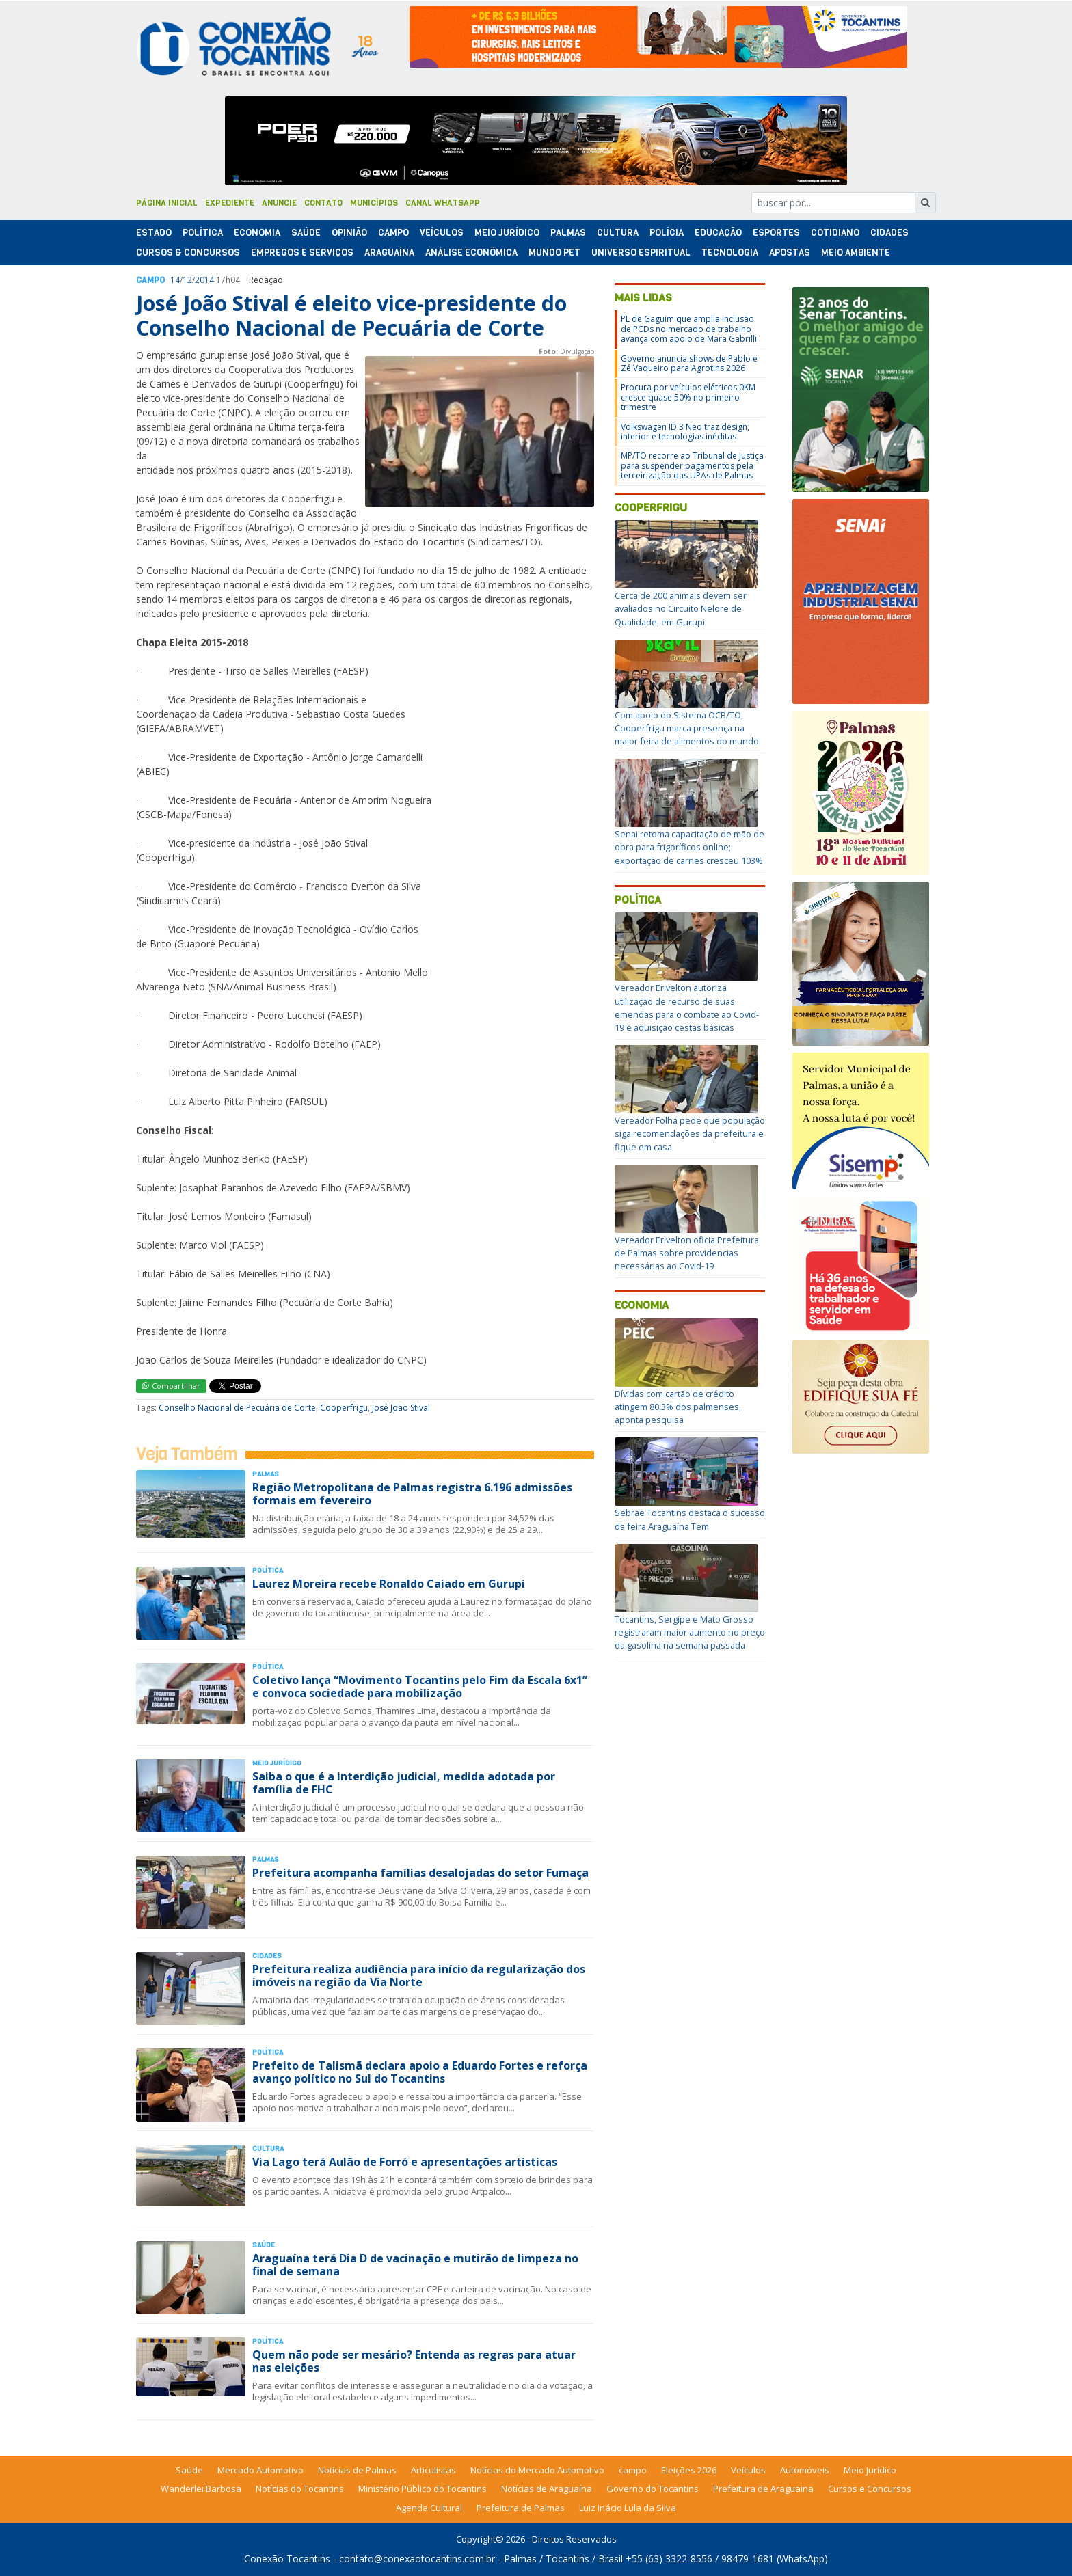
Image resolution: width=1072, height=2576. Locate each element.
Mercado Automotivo (260, 2470)
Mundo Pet (554, 252)
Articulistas (433, 2470)
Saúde (306, 233)
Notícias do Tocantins (300, 2488)
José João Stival (401, 1407)
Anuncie (279, 203)
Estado (154, 233)
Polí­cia (666, 233)
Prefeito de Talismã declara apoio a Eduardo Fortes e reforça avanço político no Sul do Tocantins (419, 2072)
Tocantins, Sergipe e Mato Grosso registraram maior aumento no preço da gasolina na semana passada (690, 1632)
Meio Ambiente (855, 252)
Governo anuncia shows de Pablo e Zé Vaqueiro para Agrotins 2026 (689, 363)
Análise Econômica (471, 252)
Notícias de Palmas (357, 2470)
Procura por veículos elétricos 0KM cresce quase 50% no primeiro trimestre (688, 397)
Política (638, 900)
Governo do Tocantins (652, 2488)
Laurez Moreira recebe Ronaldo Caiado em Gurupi (388, 1583)
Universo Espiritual (641, 252)
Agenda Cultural (429, 2508)
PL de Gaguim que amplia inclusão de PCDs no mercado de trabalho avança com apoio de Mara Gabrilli (689, 328)
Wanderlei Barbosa (201, 2488)
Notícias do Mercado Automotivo (537, 2470)
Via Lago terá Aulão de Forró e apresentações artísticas (404, 2161)
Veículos (442, 233)
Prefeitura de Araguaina (763, 2488)
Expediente (229, 203)
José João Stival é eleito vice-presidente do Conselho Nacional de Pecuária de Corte (351, 315)
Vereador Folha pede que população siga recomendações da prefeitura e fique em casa (690, 1133)
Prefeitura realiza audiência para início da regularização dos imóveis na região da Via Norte (418, 1976)
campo (633, 2470)
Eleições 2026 (688, 2470)
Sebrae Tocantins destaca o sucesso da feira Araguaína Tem (690, 1519)
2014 (204, 280)
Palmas (568, 233)
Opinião (349, 233)
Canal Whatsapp (442, 203)
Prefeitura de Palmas (521, 2508)
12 (187, 280)
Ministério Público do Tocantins (422, 2488)
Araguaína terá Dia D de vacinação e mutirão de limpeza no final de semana (415, 2265)
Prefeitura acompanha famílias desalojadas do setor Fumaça (420, 1872)
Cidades (889, 233)
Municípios (374, 203)
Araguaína (389, 252)
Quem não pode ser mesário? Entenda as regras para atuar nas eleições (414, 2361)
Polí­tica (203, 233)
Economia (257, 233)
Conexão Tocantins (287, 2558)
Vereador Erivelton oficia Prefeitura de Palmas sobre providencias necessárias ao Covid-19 (687, 1253)
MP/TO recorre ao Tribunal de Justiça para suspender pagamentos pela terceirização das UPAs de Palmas (692, 465)
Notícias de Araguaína (546, 2488)
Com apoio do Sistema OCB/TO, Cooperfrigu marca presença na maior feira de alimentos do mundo (687, 728)
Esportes (776, 233)
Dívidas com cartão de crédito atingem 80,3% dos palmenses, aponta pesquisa (678, 1406)
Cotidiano (835, 233)
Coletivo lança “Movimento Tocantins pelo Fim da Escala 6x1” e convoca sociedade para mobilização (419, 1686)
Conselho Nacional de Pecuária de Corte (237, 1407)
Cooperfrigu (344, 1407)
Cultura (618, 233)
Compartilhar (171, 1386)
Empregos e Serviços (302, 252)
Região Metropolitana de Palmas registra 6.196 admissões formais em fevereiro (412, 1494)
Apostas (789, 252)
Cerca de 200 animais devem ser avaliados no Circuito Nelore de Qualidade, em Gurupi (681, 608)
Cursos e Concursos (869, 2488)
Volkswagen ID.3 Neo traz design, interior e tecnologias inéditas (685, 431)
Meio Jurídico (506, 233)
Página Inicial (167, 203)
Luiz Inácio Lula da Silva (627, 2508)
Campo (393, 233)
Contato (323, 203)
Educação (718, 233)
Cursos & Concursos (188, 252)
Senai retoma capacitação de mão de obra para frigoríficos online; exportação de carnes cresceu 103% (689, 847)
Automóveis (804, 2470)
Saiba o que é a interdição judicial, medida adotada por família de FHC (403, 1783)
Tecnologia (729, 252)
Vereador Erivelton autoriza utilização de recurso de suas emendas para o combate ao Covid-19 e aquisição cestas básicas (687, 1007)
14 (175, 280)
